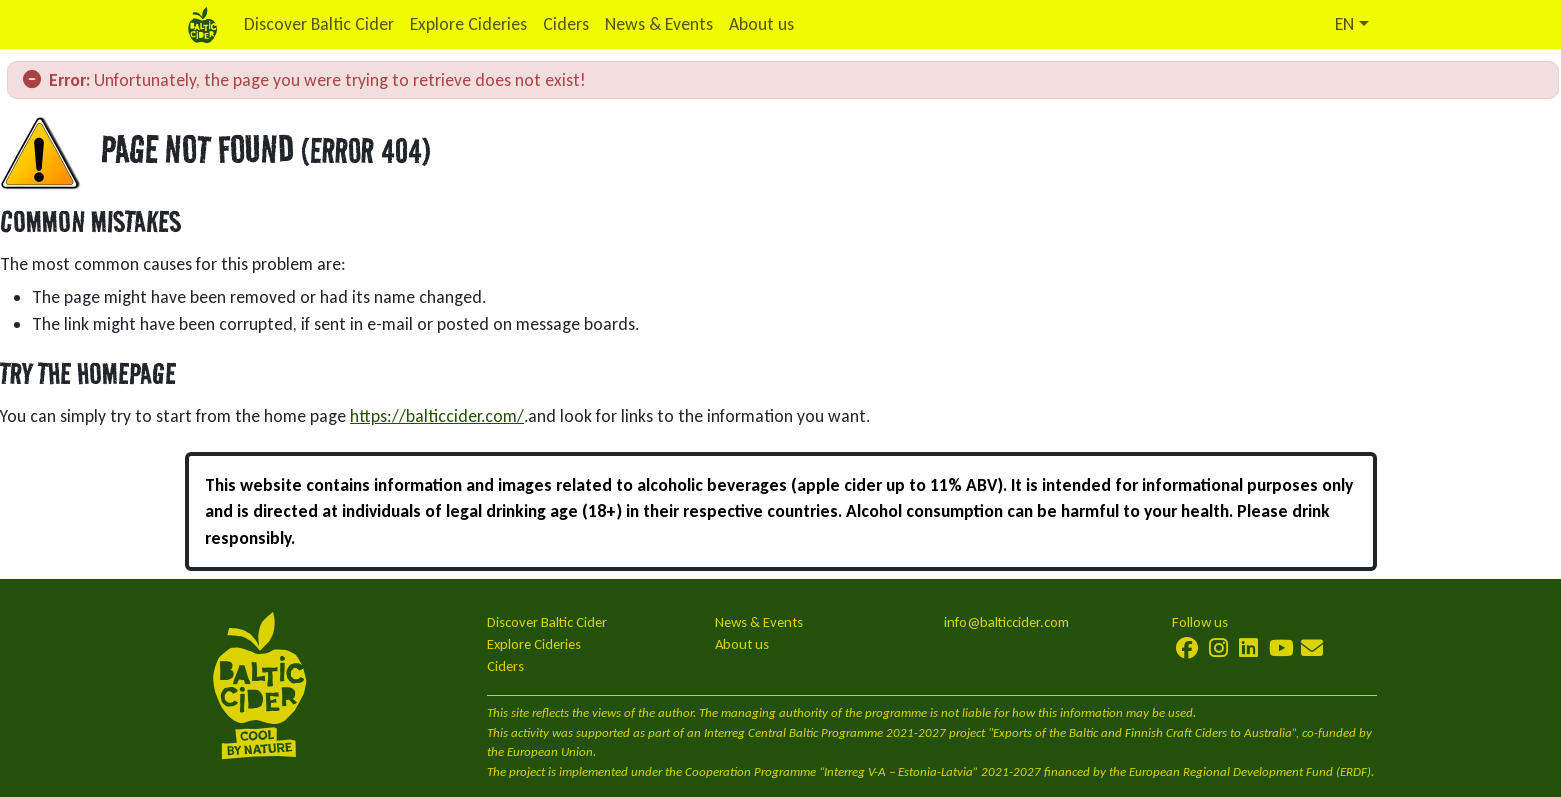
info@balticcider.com (1006, 622)
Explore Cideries (468, 24)
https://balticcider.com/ (437, 416)
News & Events (659, 24)
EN (1344, 24)
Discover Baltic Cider (319, 24)
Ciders (566, 24)
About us (761, 24)
